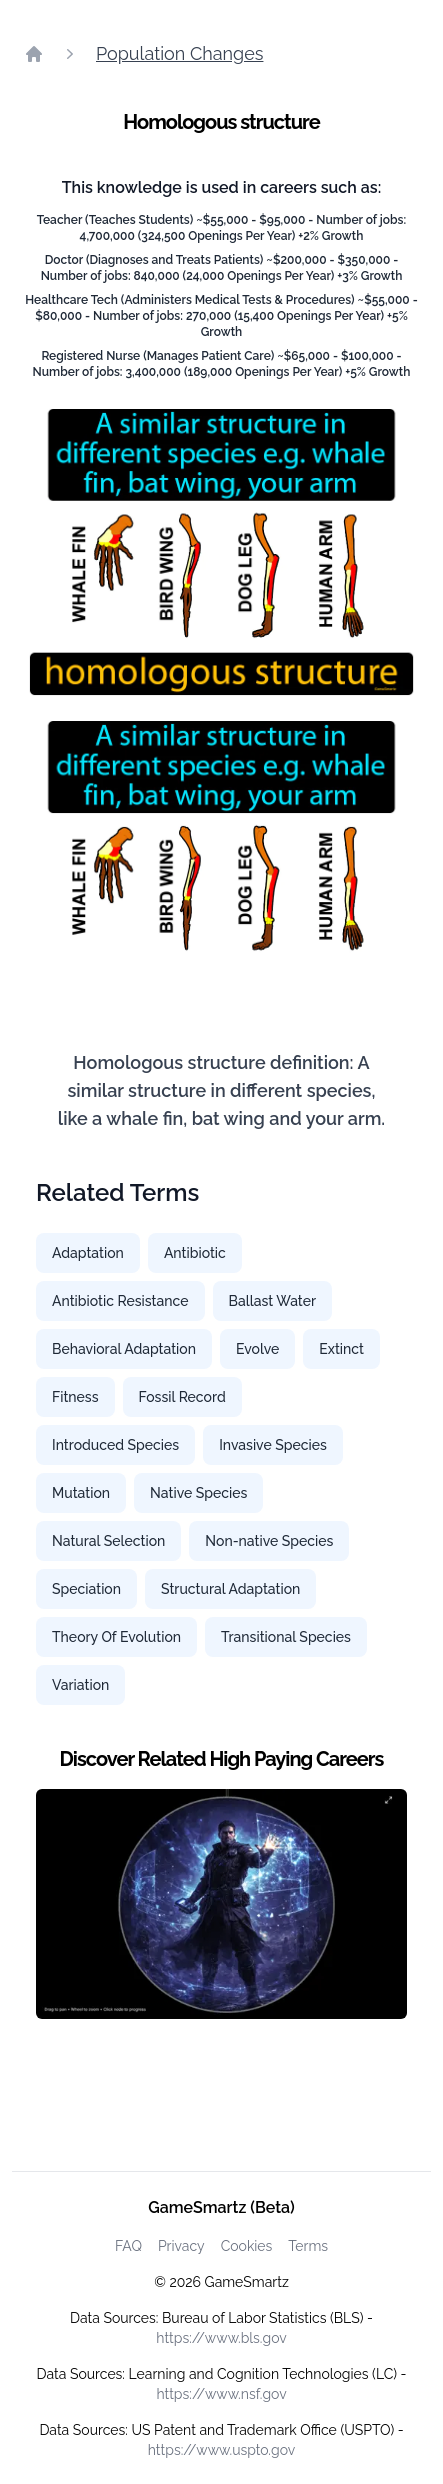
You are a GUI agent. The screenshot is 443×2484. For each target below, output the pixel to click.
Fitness (75, 1397)
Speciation (86, 1589)
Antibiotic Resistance (120, 1301)
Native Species (198, 1493)
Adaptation (88, 1253)
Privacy (181, 2246)
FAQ (128, 2246)
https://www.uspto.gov (221, 2450)
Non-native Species (269, 1541)
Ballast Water (273, 1301)
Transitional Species (286, 1637)
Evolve (257, 1349)
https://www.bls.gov (221, 2338)
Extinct (341, 1349)
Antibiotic (195, 1253)
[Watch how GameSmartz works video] (221, 1904)
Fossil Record (182, 1397)
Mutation (81, 1493)
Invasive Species (273, 1445)
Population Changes (179, 53)
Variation (80, 1685)
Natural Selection (108, 1541)
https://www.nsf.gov (221, 2394)
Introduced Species (115, 1445)
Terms (308, 2246)
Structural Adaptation (230, 1589)
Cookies (247, 2246)
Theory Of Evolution (116, 1637)
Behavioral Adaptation (124, 1349)
